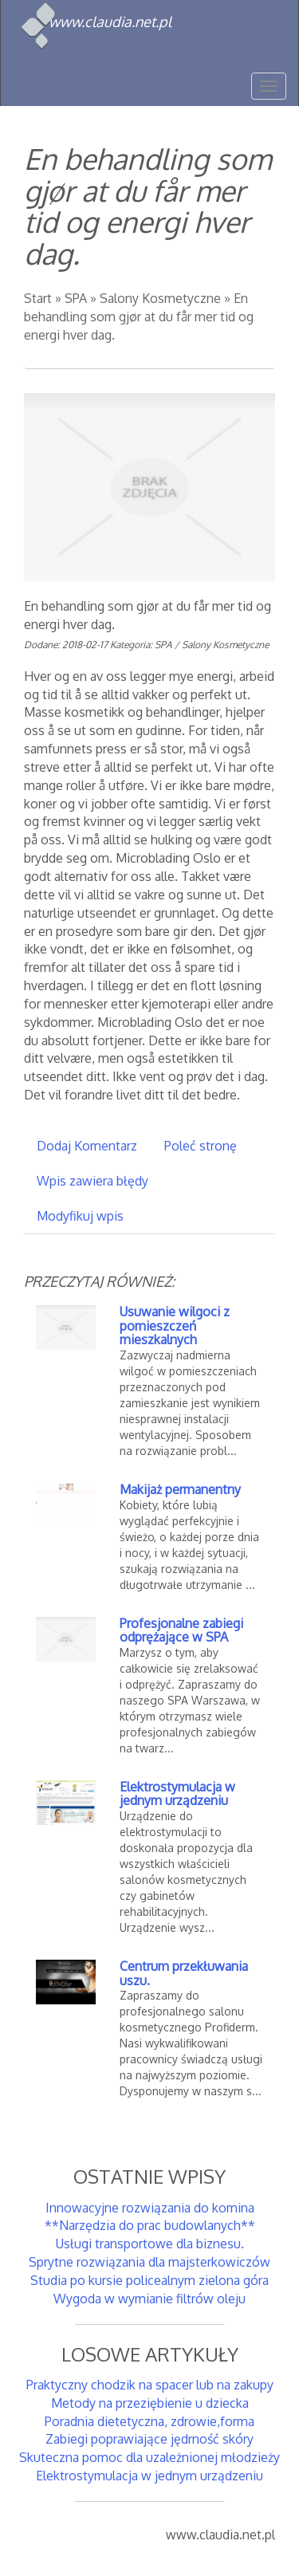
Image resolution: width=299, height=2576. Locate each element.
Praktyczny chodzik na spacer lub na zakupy (149, 2385)
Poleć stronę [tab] (200, 1146)
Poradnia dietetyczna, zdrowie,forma (149, 2421)
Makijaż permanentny (180, 1489)
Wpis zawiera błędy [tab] (92, 1181)
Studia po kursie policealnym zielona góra (149, 2280)
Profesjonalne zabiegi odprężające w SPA (181, 1630)
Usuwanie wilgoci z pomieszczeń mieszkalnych (175, 1325)
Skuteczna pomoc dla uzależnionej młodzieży (149, 2457)
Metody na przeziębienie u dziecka (150, 2403)
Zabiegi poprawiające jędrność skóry (149, 2439)
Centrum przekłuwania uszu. (184, 1973)
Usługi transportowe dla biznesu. (150, 2244)
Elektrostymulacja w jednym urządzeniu (177, 1794)
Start (38, 298)
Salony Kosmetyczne (160, 298)
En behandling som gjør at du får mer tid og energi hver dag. (139, 316)
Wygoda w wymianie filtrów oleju (149, 2299)
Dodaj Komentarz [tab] (87, 1146)
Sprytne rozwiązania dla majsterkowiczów (149, 2262)
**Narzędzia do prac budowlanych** (150, 2225)
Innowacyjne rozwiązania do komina (149, 2208)
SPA (76, 298)
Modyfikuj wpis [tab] (80, 1216)
